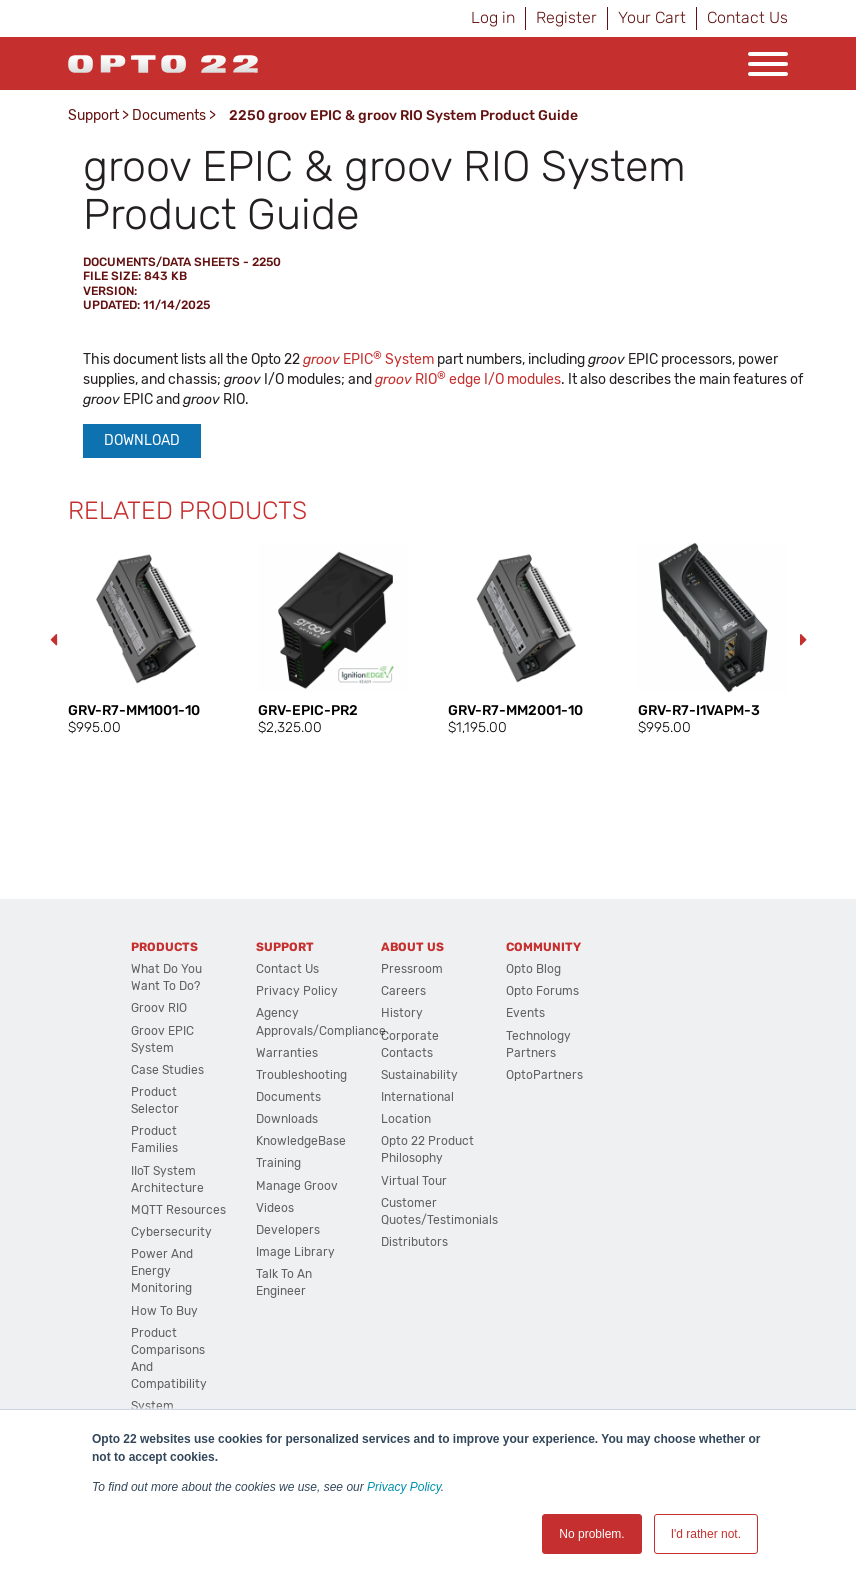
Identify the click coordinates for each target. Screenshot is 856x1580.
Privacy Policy (404, 1487)
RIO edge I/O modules (468, 379)
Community (543, 947)
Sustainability (419, 1075)
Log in (493, 17)
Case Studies (167, 1070)
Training (278, 1163)
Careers (403, 991)
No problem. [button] (591, 1534)
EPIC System (368, 359)
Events (525, 1013)
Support (93, 115)
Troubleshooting (301, 1075)
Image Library (295, 1252)
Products (164, 947)
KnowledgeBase (301, 1141)
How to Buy (164, 1311)
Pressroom (412, 969)
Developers (288, 1230)
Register (566, 17)
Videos (275, 1208)
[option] (143, 640)
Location (406, 1119)
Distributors (414, 1242)
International (417, 1097)
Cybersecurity (171, 1232)
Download (142, 440)
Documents (169, 115)
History (402, 1013)
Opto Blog (533, 969)
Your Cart (652, 17)
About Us (412, 947)
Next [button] (803, 640)
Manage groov (297, 1186)
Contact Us (747, 17)
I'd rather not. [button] (706, 1534)
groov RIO (159, 1008)
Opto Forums (542, 991)
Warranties (287, 1053)
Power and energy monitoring (162, 1271)
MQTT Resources (178, 1210)
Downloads (287, 1119)
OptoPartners (544, 1075)
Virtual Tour (414, 1181)
